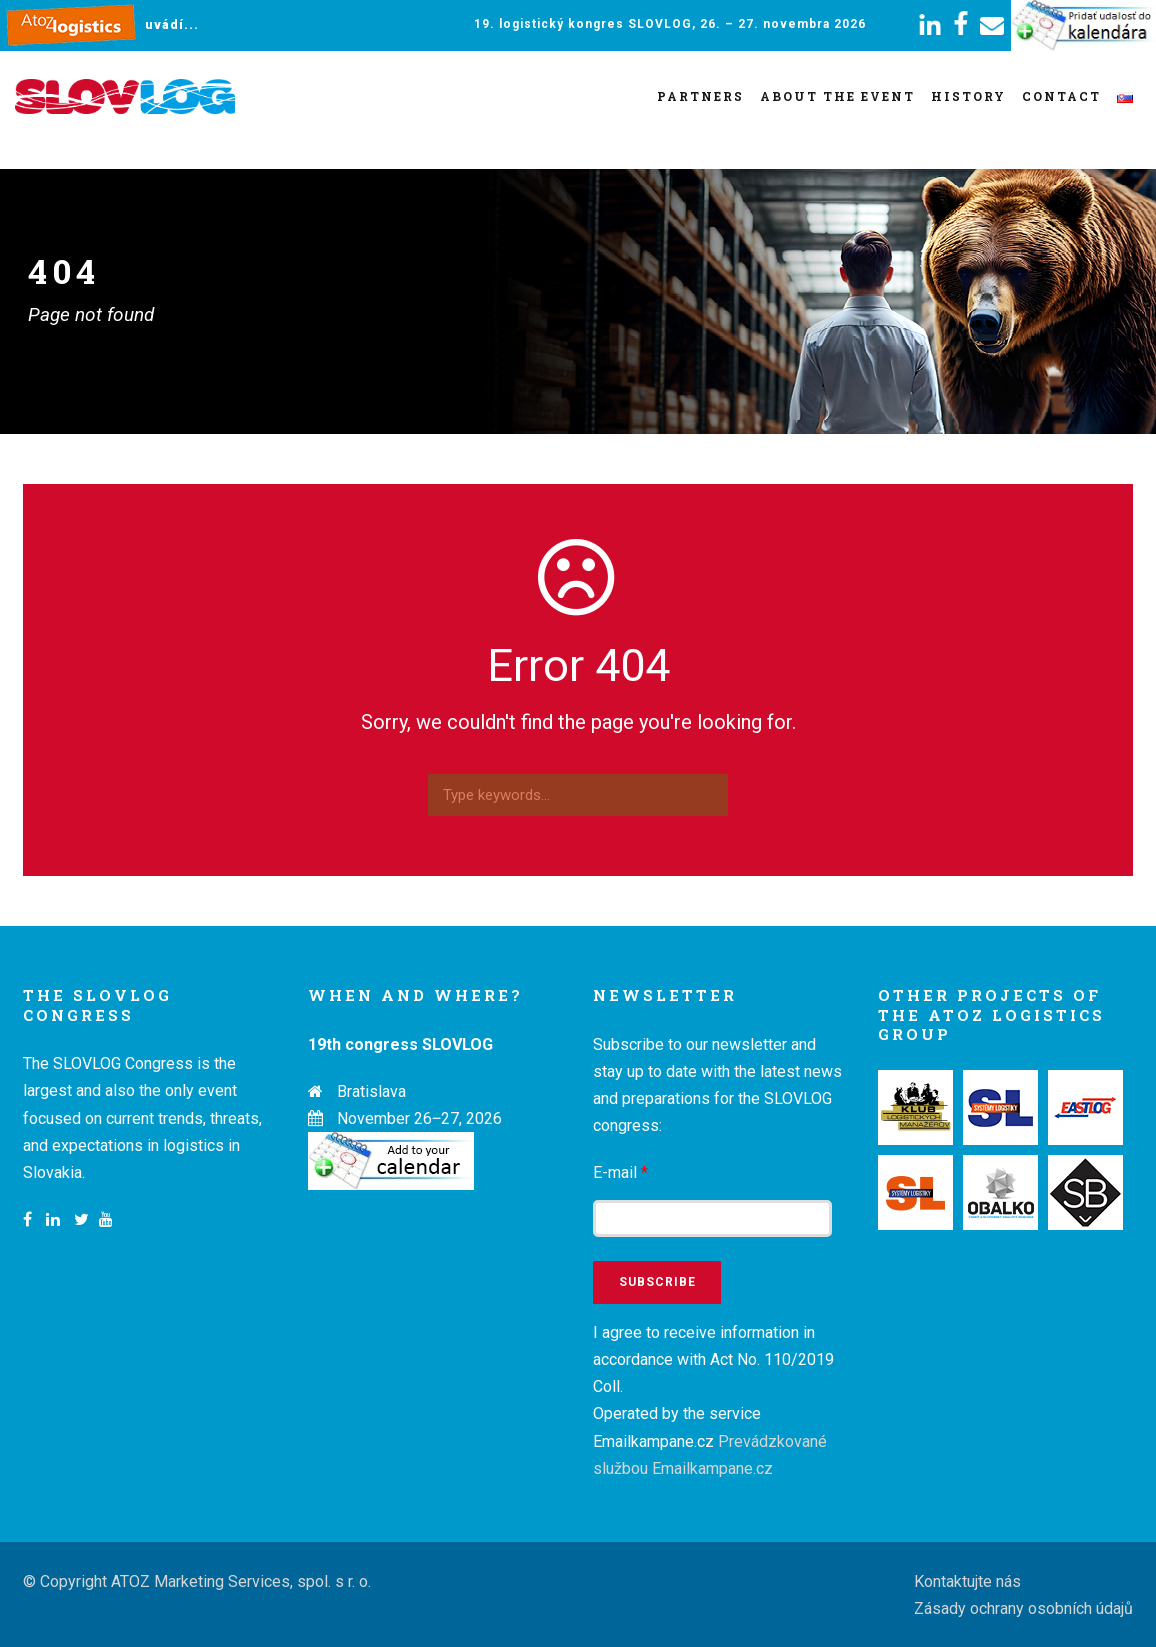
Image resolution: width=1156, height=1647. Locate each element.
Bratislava (371, 1091)
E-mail (620, 1172)
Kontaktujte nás (967, 1581)
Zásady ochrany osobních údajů (1023, 1608)
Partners (700, 96)
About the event (837, 96)
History (968, 96)
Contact (1061, 96)
